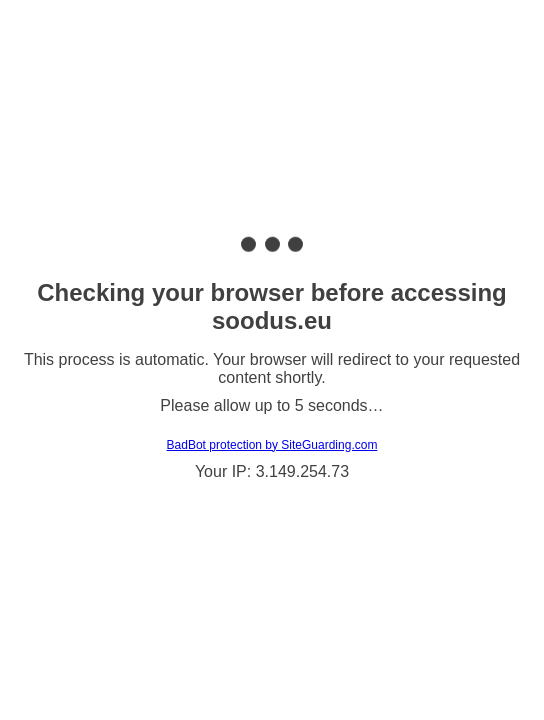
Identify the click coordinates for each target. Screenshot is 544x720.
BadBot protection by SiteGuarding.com (272, 445)
